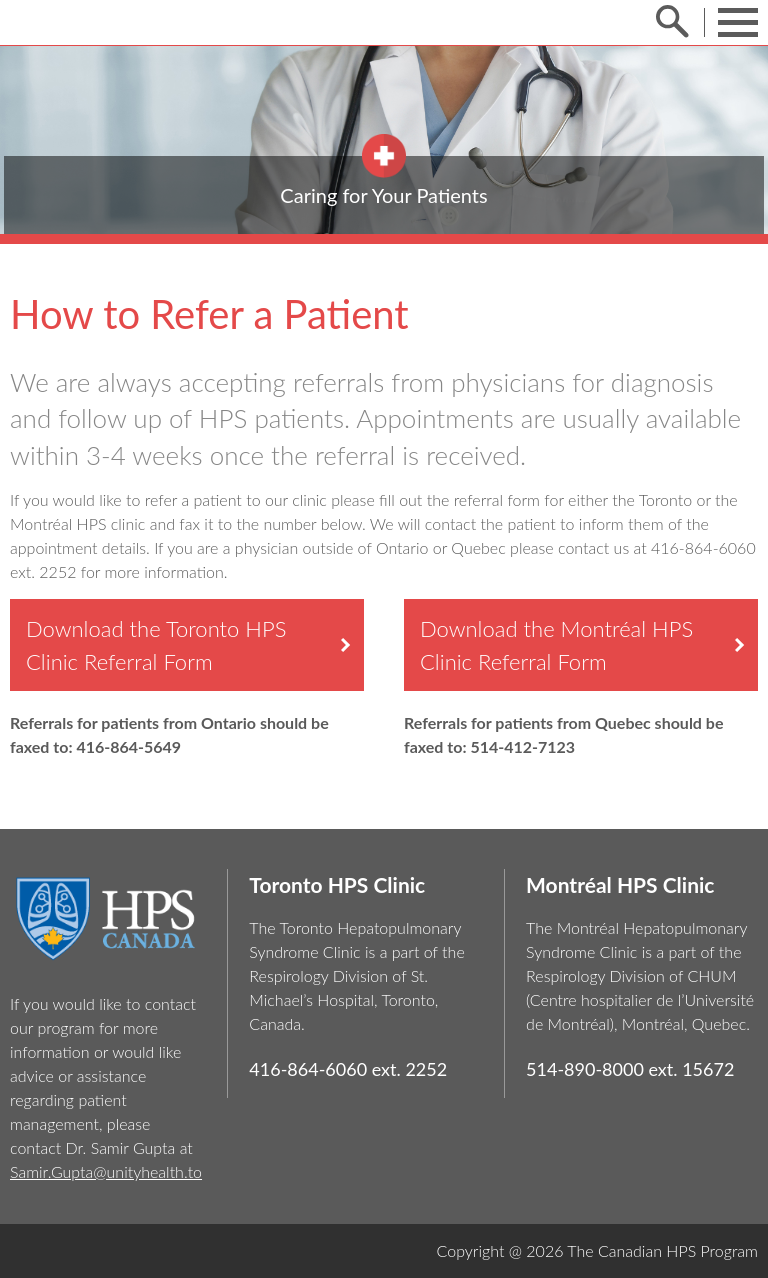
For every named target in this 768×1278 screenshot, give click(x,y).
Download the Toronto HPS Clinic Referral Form (156, 645)
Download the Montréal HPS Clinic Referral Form (556, 645)
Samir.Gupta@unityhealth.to (106, 1171)
